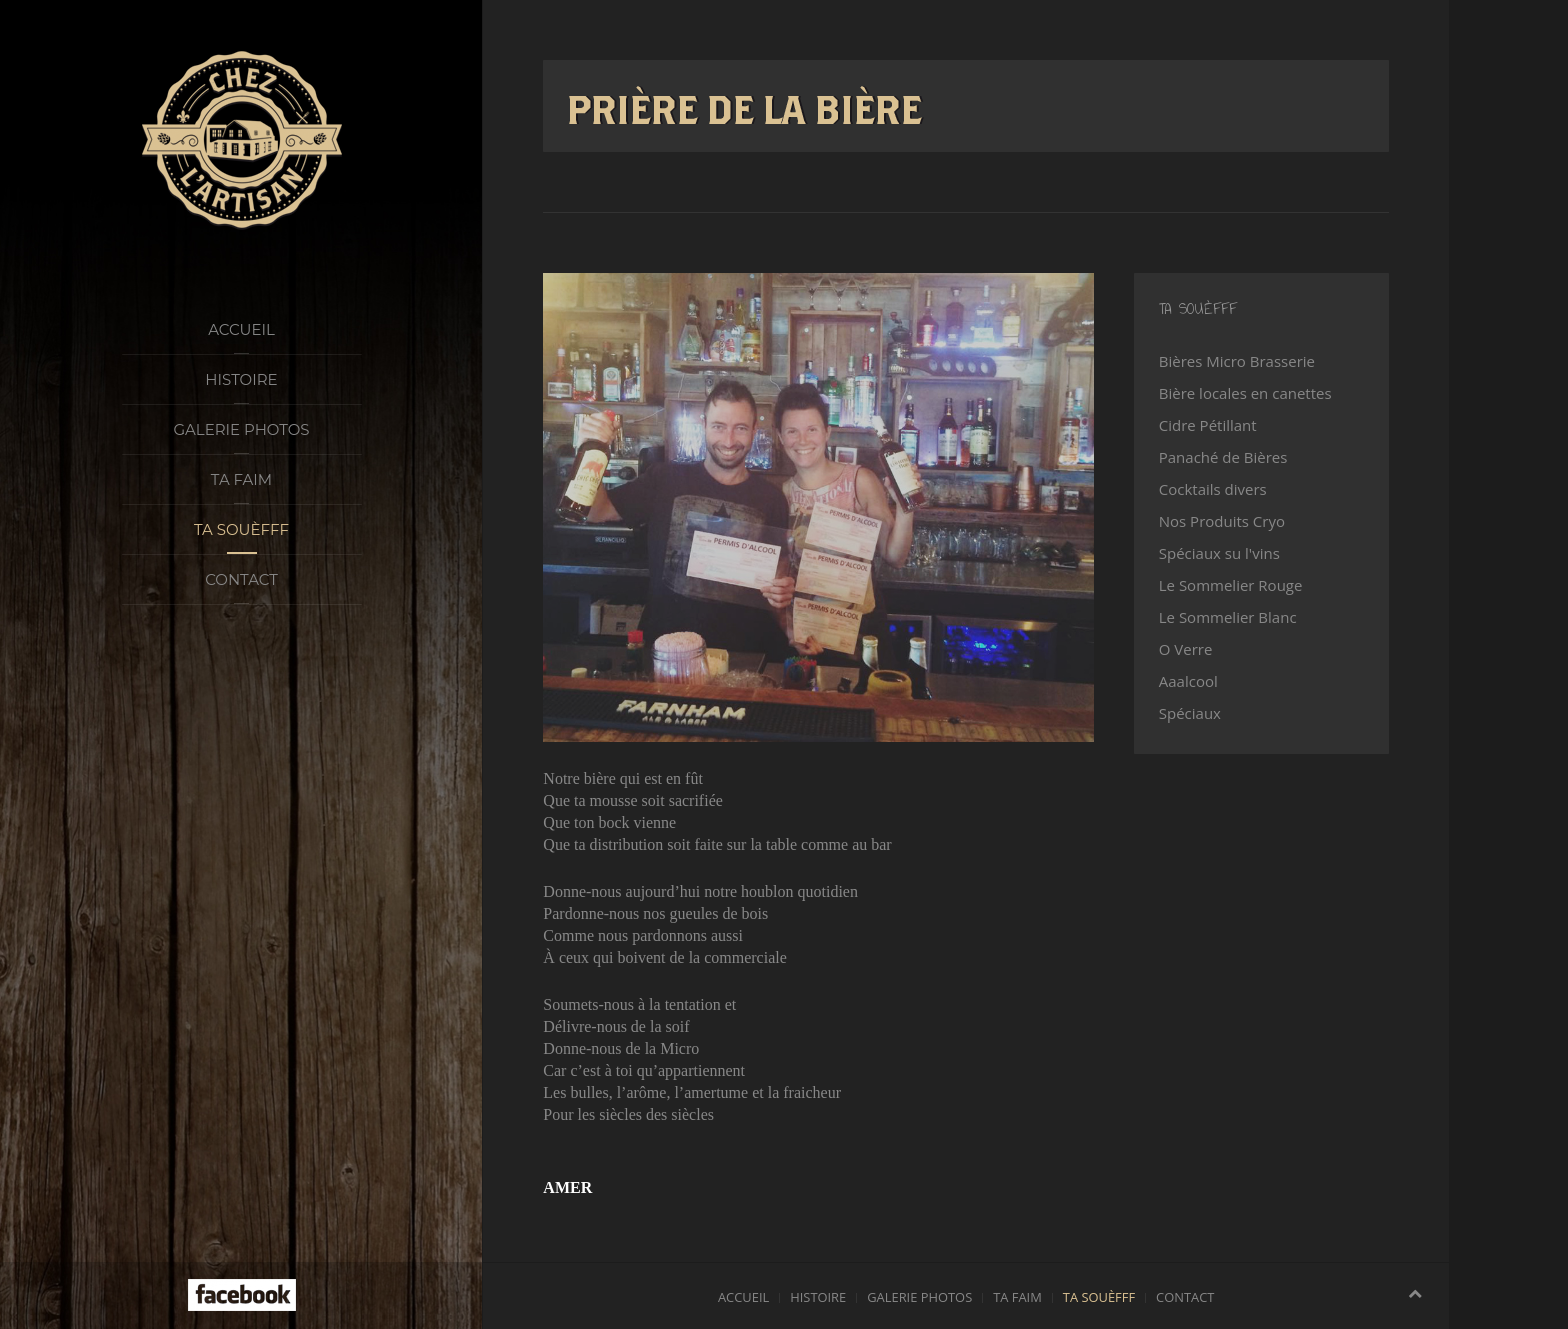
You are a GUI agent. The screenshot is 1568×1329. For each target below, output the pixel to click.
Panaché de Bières (1223, 457)
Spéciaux (1190, 713)
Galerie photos (241, 429)
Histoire (241, 379)
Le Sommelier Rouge (1231, 585)
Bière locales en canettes (1245, 393)
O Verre (1186, 649)
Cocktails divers (1213, 489)
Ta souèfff (241, 529)
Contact (241, 579)
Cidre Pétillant (1208, 425)
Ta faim (241, 479)
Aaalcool (1188, 681)
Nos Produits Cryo (1222, 521)
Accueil (241, 329)
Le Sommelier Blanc (1228, 617)
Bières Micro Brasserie (1237, 361)
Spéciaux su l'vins (1219, 553)
